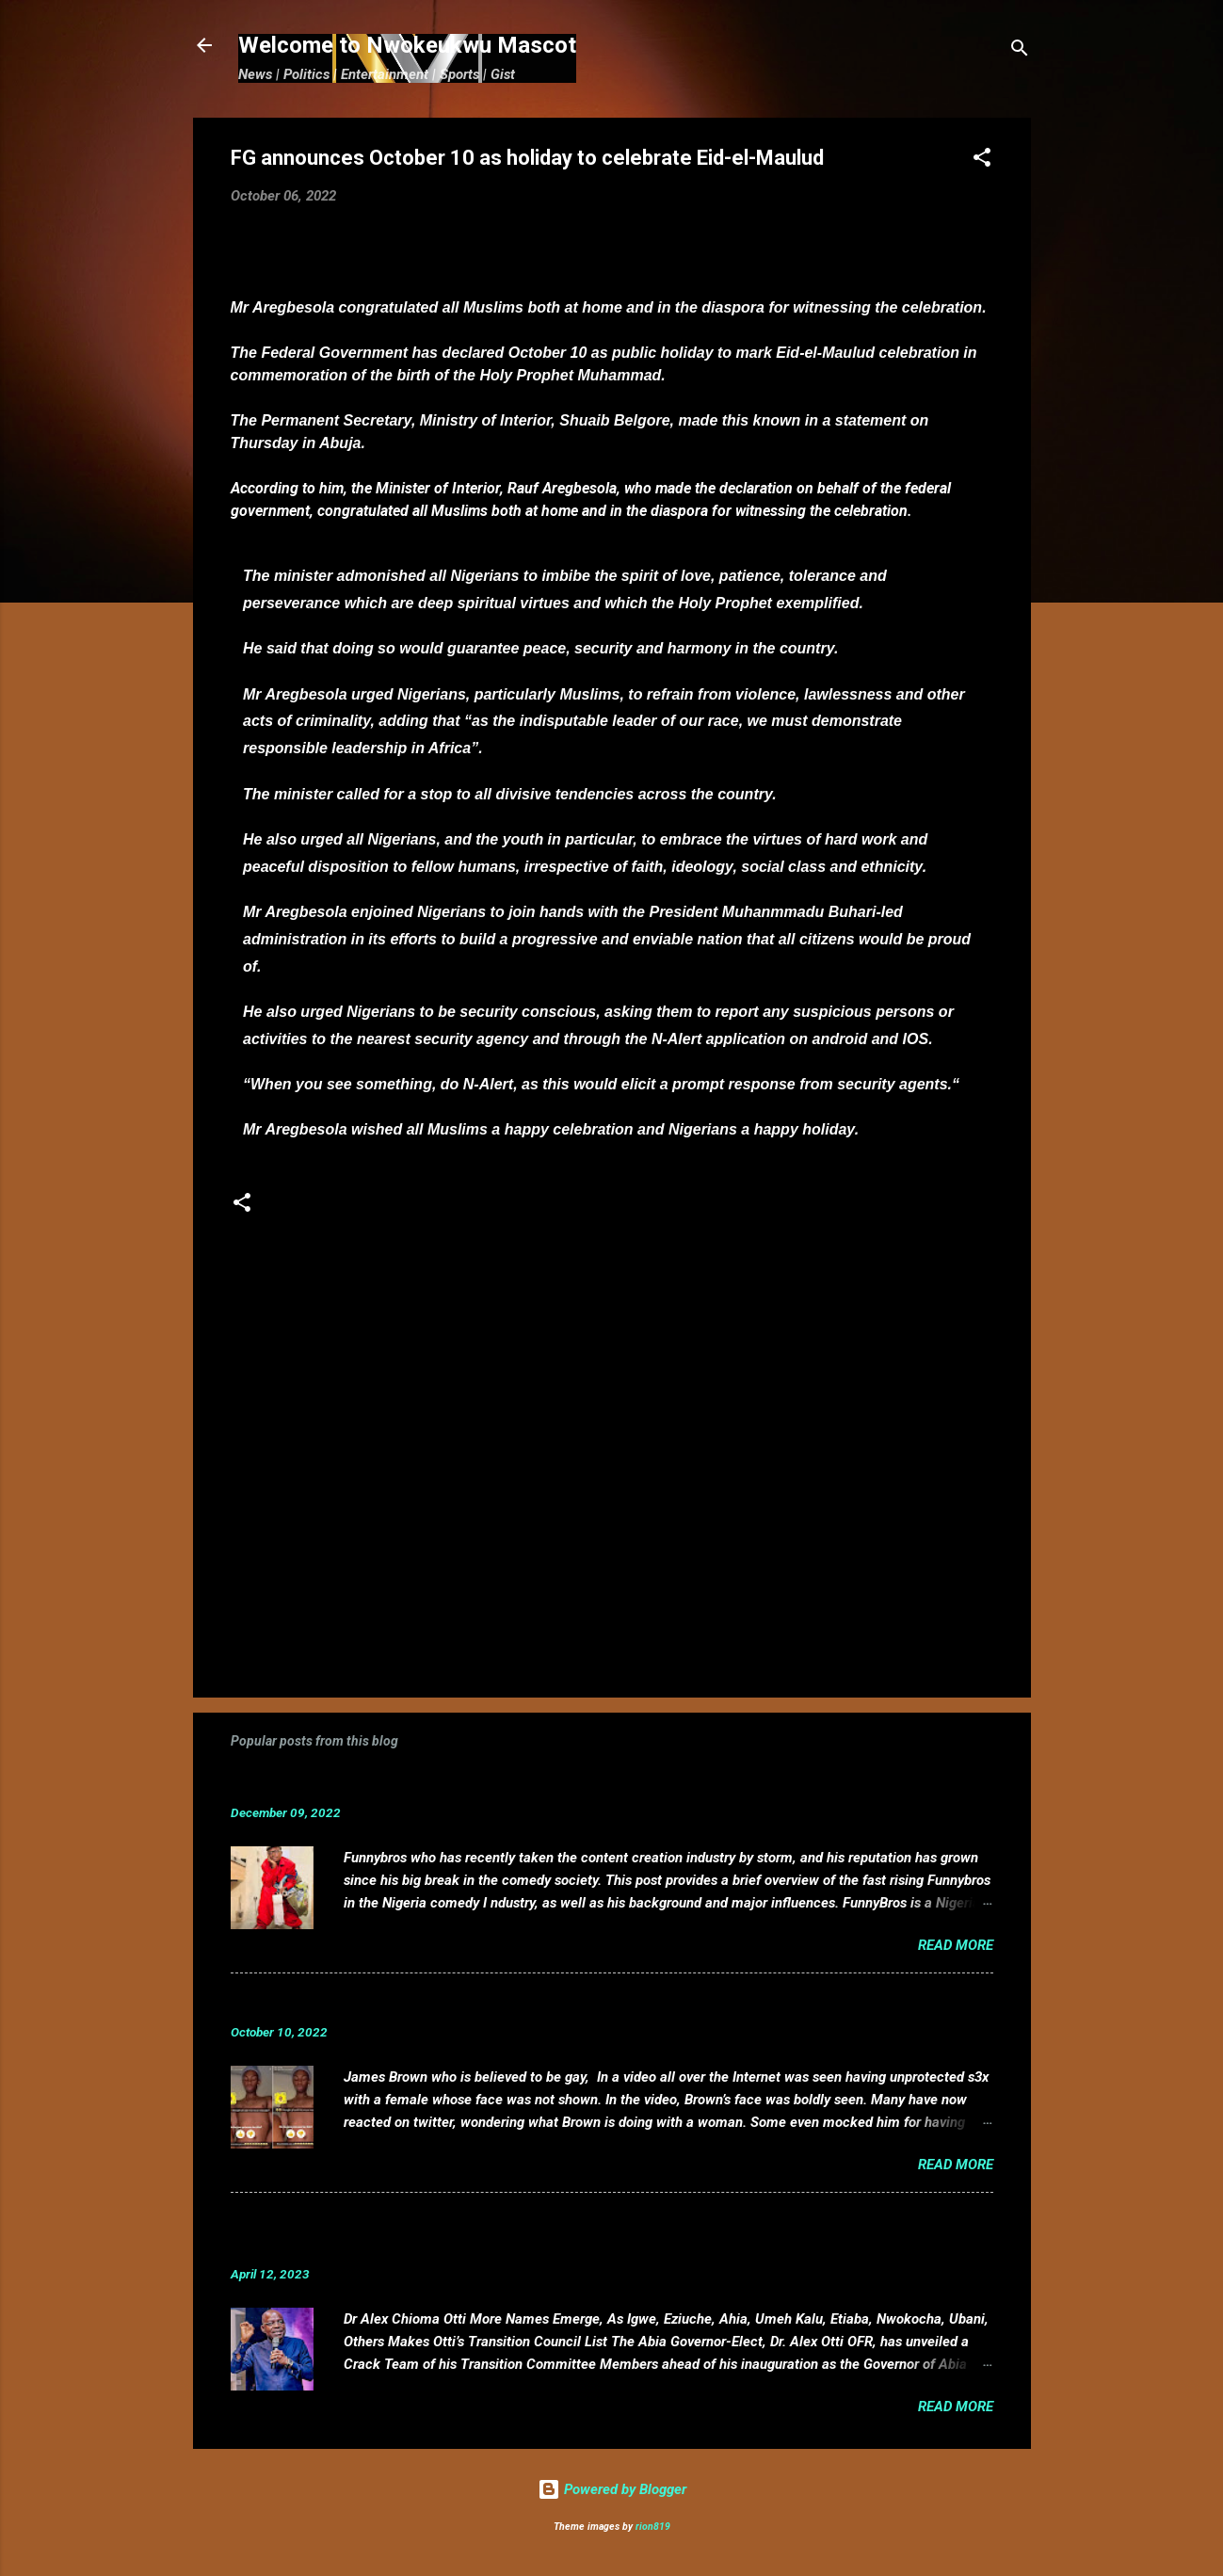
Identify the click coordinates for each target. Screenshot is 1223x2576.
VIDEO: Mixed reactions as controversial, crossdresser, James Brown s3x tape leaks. (558, 2003)
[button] (982, 160)
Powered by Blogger (612, 2489)
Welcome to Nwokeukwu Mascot (407, 45)
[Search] (1019, 51)
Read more (955, 1945)
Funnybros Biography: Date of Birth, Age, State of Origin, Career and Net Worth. (538, 1784)
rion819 (653, 2526)
